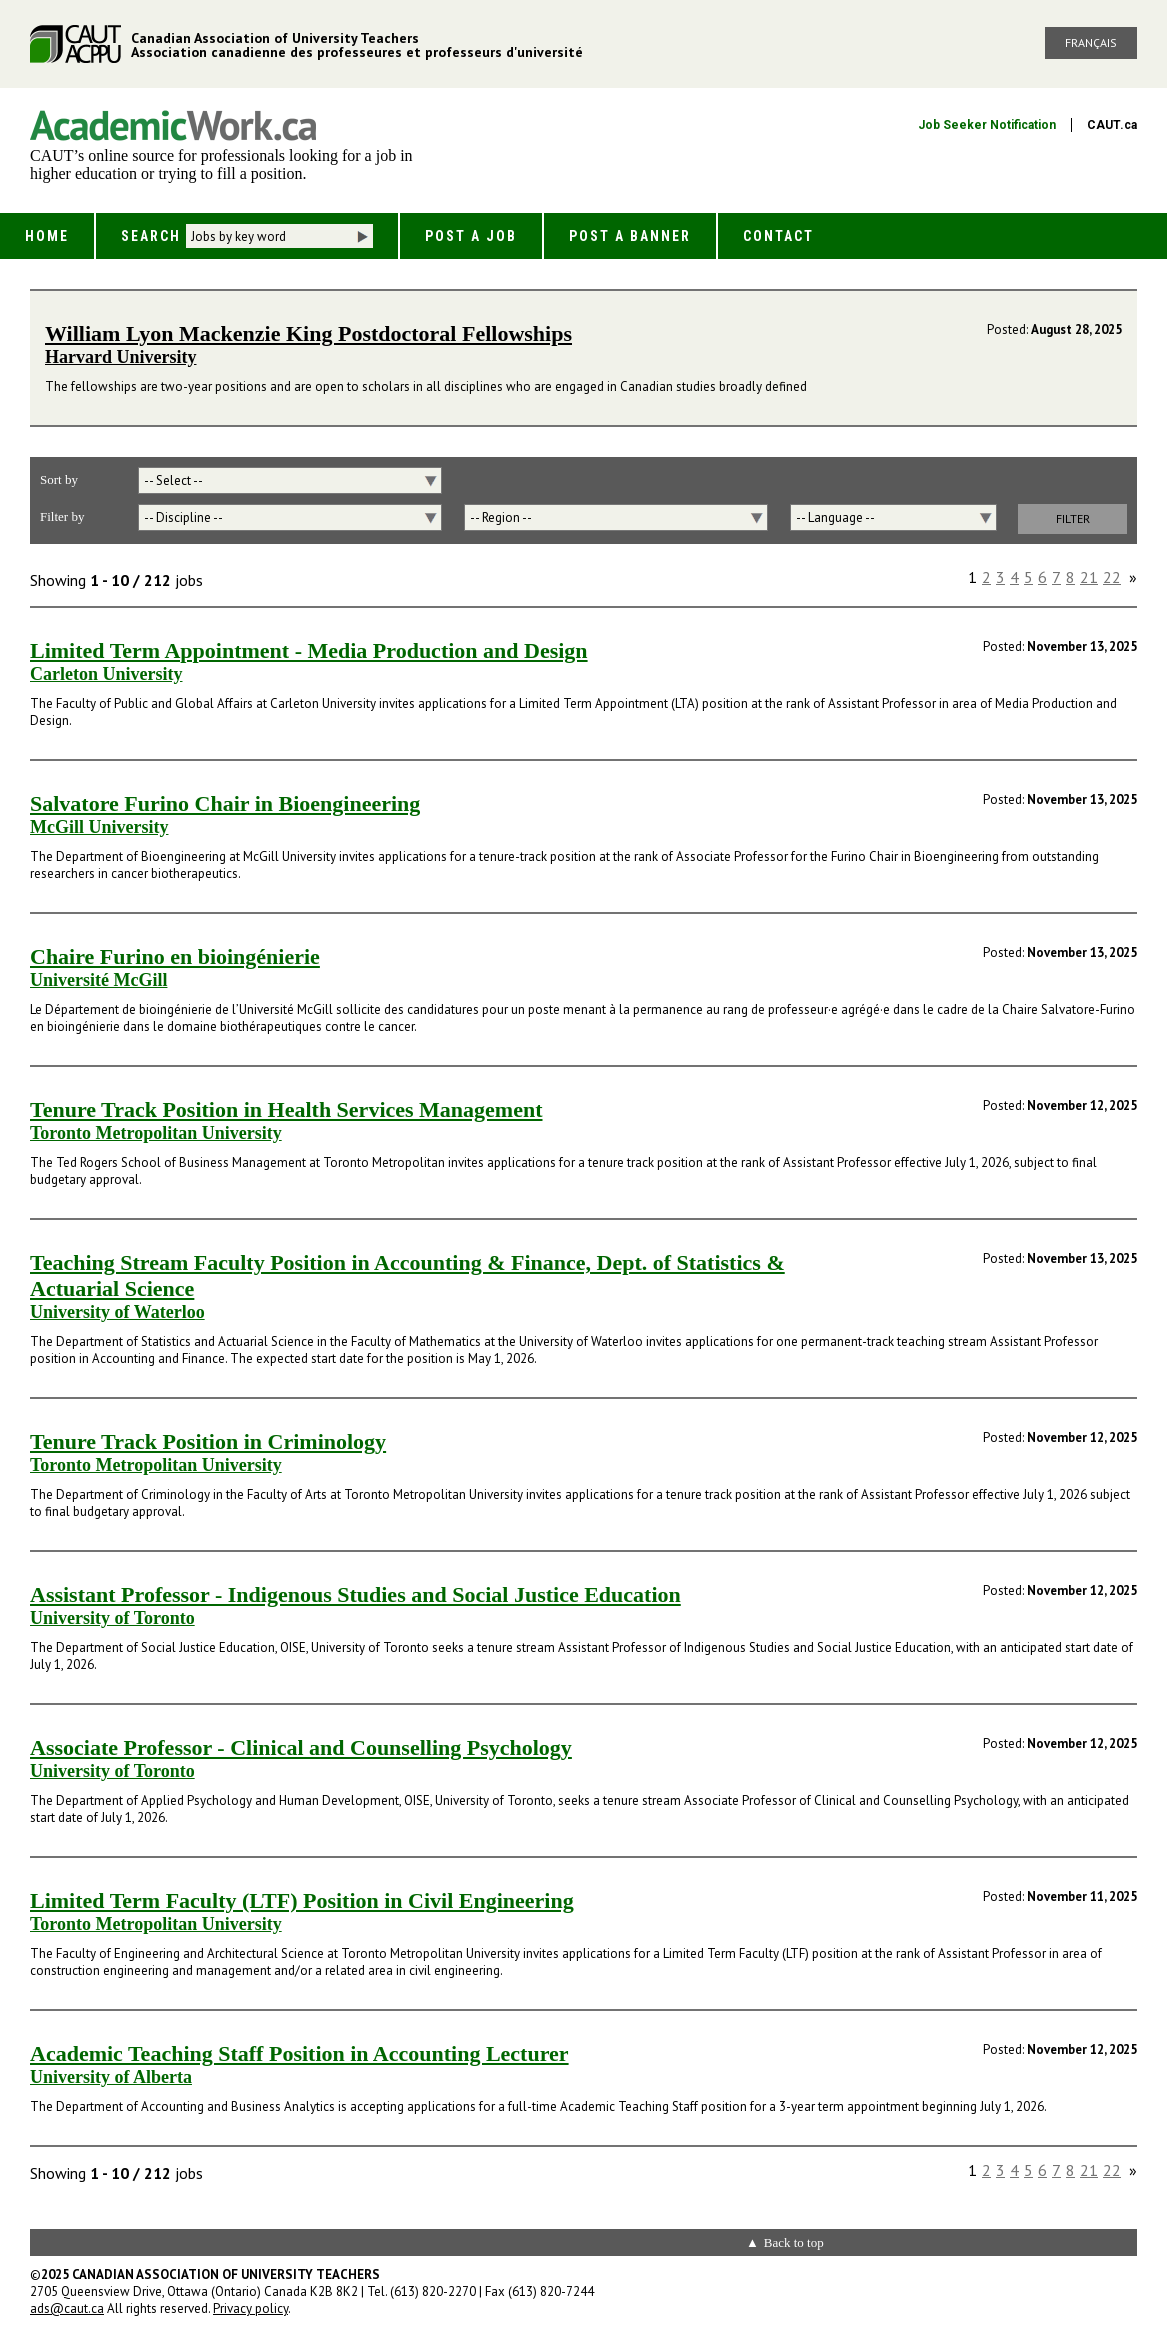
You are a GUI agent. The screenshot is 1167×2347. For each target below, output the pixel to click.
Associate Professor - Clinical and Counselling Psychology (301, 1747)
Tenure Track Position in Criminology (208, 1441)
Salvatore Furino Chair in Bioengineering (225, 803)
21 (1089, 577)
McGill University (99, 827)
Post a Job (471, 236)
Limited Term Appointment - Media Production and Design (309, 650)
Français (1091, 42)
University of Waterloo (117, 1312)
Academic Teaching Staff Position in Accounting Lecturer (299, 2053)
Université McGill (98, 980)
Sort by (59, 479)
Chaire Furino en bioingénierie (175, 956)
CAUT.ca (1112, 125)
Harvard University (120, 357)
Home (47, 236)
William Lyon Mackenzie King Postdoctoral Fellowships (308, 333)
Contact (778, 236)
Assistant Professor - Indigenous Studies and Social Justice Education (355, 1594)
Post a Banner (630, 236)
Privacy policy (250, 2308)
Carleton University (106, 674)
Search (151, 236)
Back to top (794, 2242)
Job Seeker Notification (987, 125)
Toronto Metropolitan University (156, 1133)
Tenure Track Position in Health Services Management (286, 1109)
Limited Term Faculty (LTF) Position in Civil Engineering (302, 1900)
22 (1112, 577)
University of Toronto (112, 1618)
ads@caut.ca (67, 2308)
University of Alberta (111, 2077)
